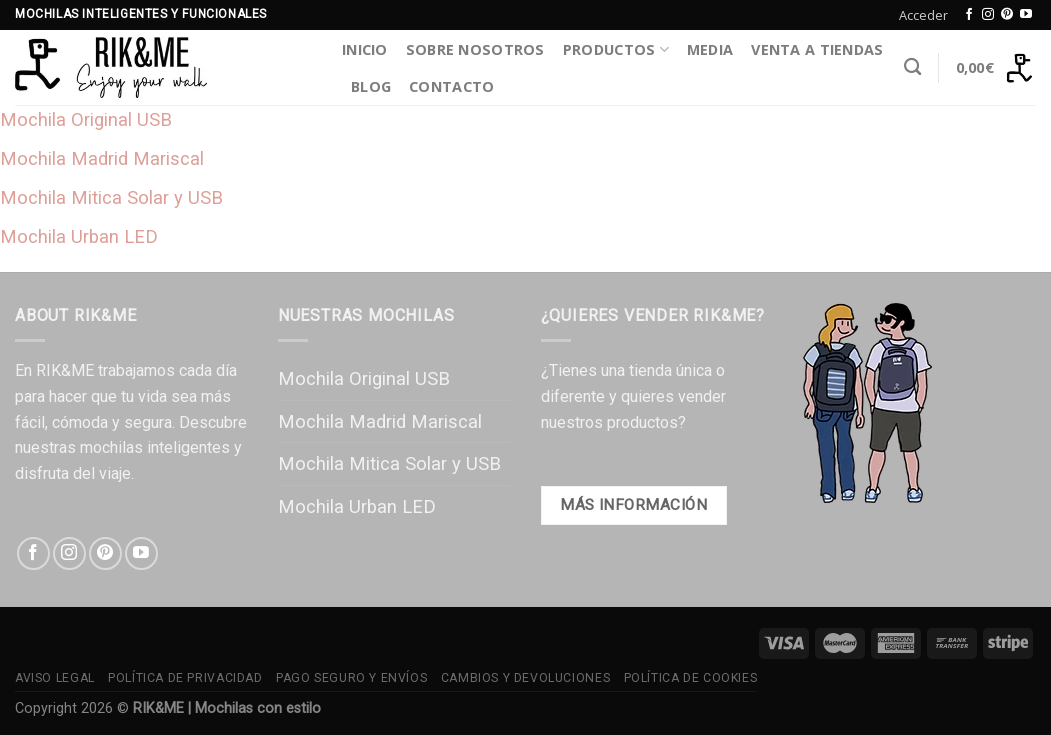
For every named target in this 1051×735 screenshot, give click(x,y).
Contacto (451, 86)
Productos (616, 50)
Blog (371, 86)
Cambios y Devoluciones (525, 678)
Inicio (365, 49)
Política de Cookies (691, 678)
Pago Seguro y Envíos (351, 678)
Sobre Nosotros (475, 49)
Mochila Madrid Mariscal (102, 158)
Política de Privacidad (185, 678)
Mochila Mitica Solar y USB (111, 197)
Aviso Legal (55, 678)
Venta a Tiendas (817, 49)
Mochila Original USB (86, 119)
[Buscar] (912, 67)
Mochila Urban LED (79, 236)
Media (710, 49)
